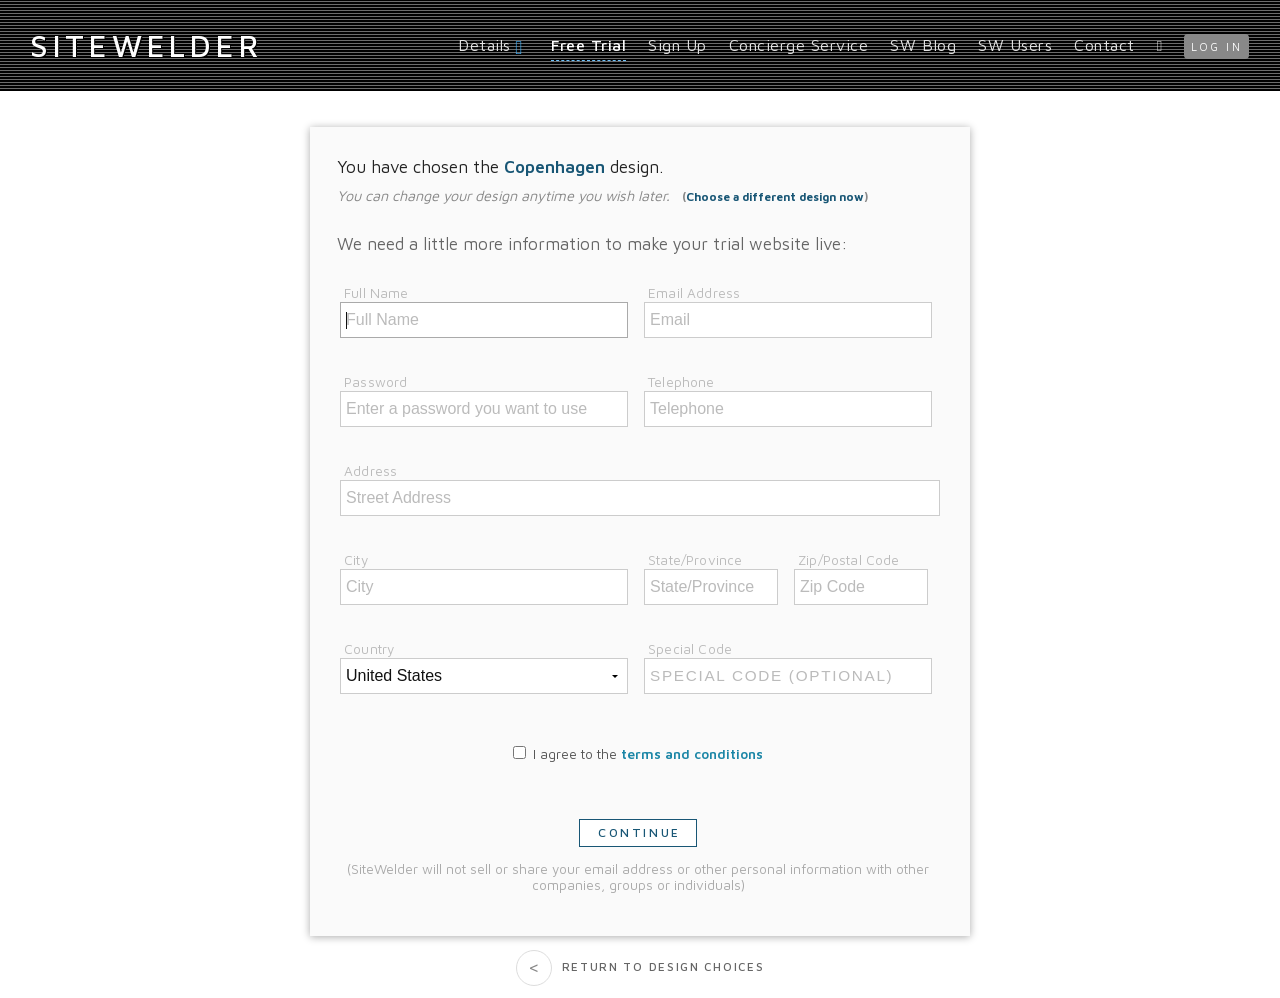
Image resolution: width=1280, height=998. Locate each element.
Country (369, 649)
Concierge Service (799, 45)
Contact (1104, 45)
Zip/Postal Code (849, 560)
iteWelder (146, 45)
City (356, 560)
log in (1216, 46)
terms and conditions (692, 754)
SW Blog (923, 45)
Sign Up (677, 45)
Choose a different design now (775, 196)
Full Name (376, 293)
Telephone (681, 382)
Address (370, 471)
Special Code (690, 649)
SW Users (1015, 45)
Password (375, 382)
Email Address (694, 293)
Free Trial (588, 45)
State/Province (695, 560)
